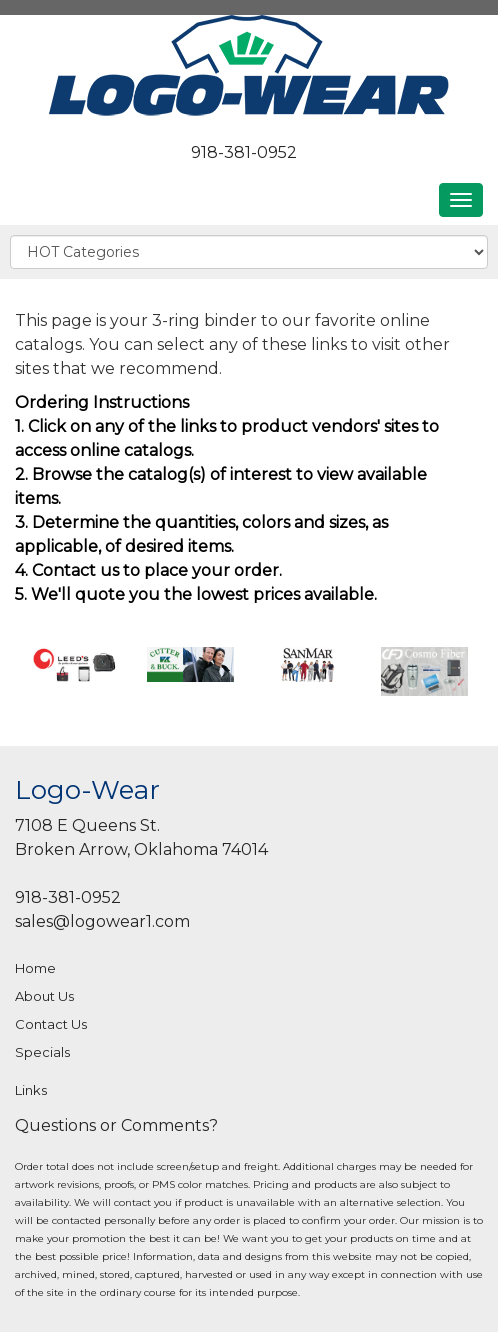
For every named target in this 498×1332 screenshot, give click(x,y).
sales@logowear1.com (102, 921)
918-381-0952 (244, 152)
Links (31, 1090)
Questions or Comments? (116, 1125)
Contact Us (51, 1024)
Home (35, 968)
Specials (42, 1052)
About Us (44, 996)
